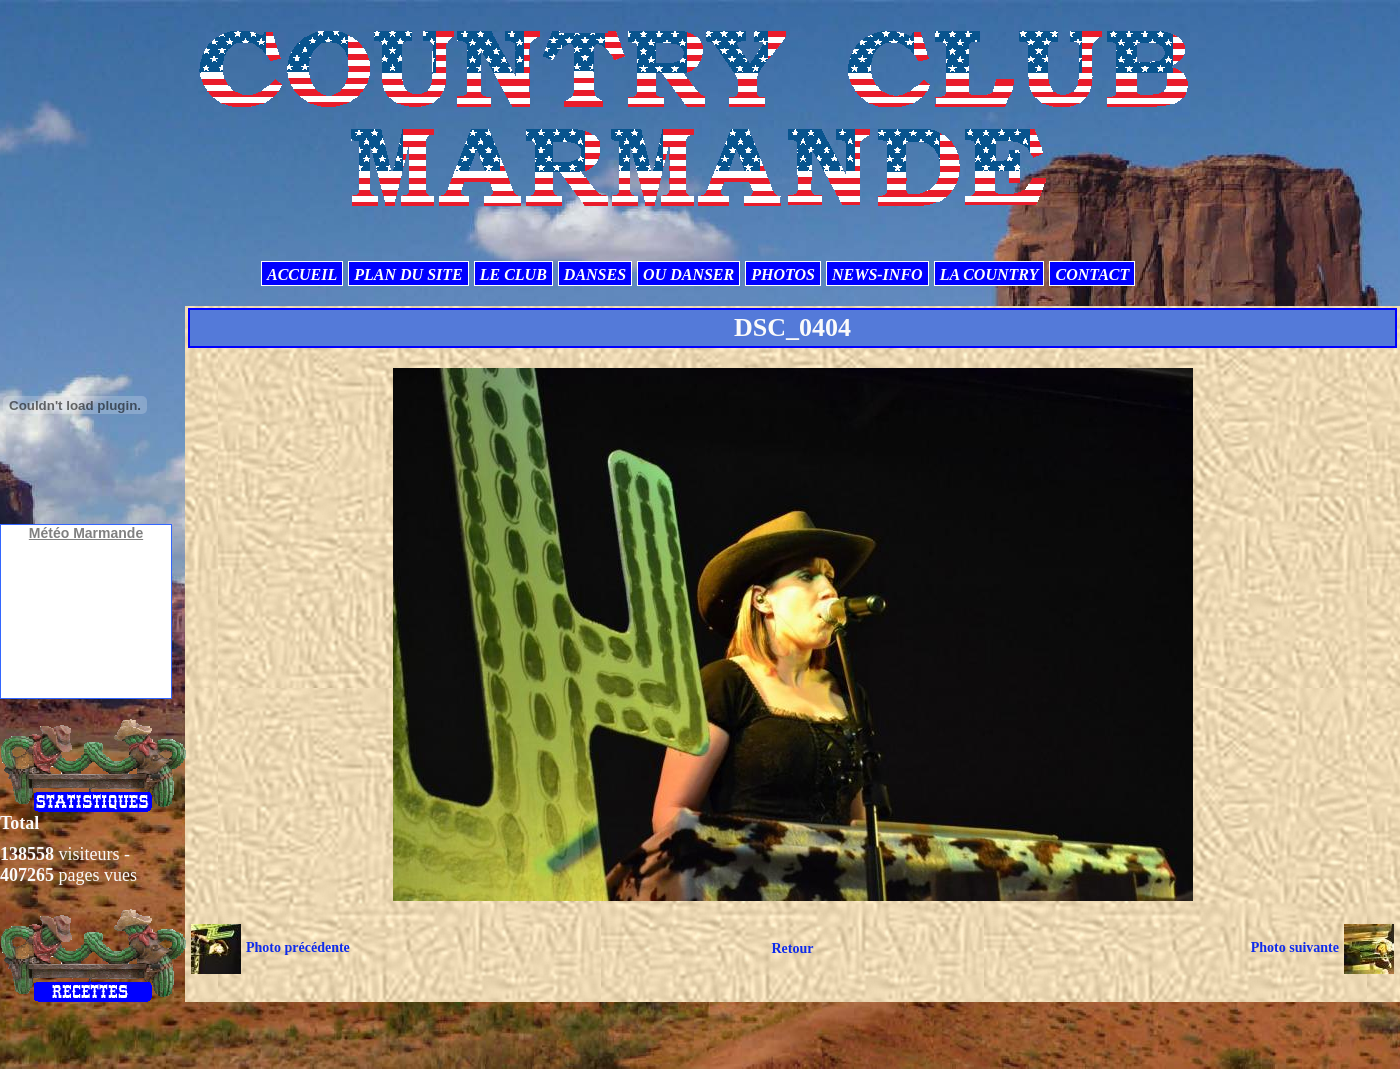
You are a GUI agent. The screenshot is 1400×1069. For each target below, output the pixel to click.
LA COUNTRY (989, 274)
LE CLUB (513, 274)
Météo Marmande (86, 533)
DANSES (595, 274)
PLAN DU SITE (408, 274)
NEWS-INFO (877, 274)
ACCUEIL (302, 274)
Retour (792, 948)
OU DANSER (688, 274)
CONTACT (1092, 274)
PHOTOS (783, 274)
